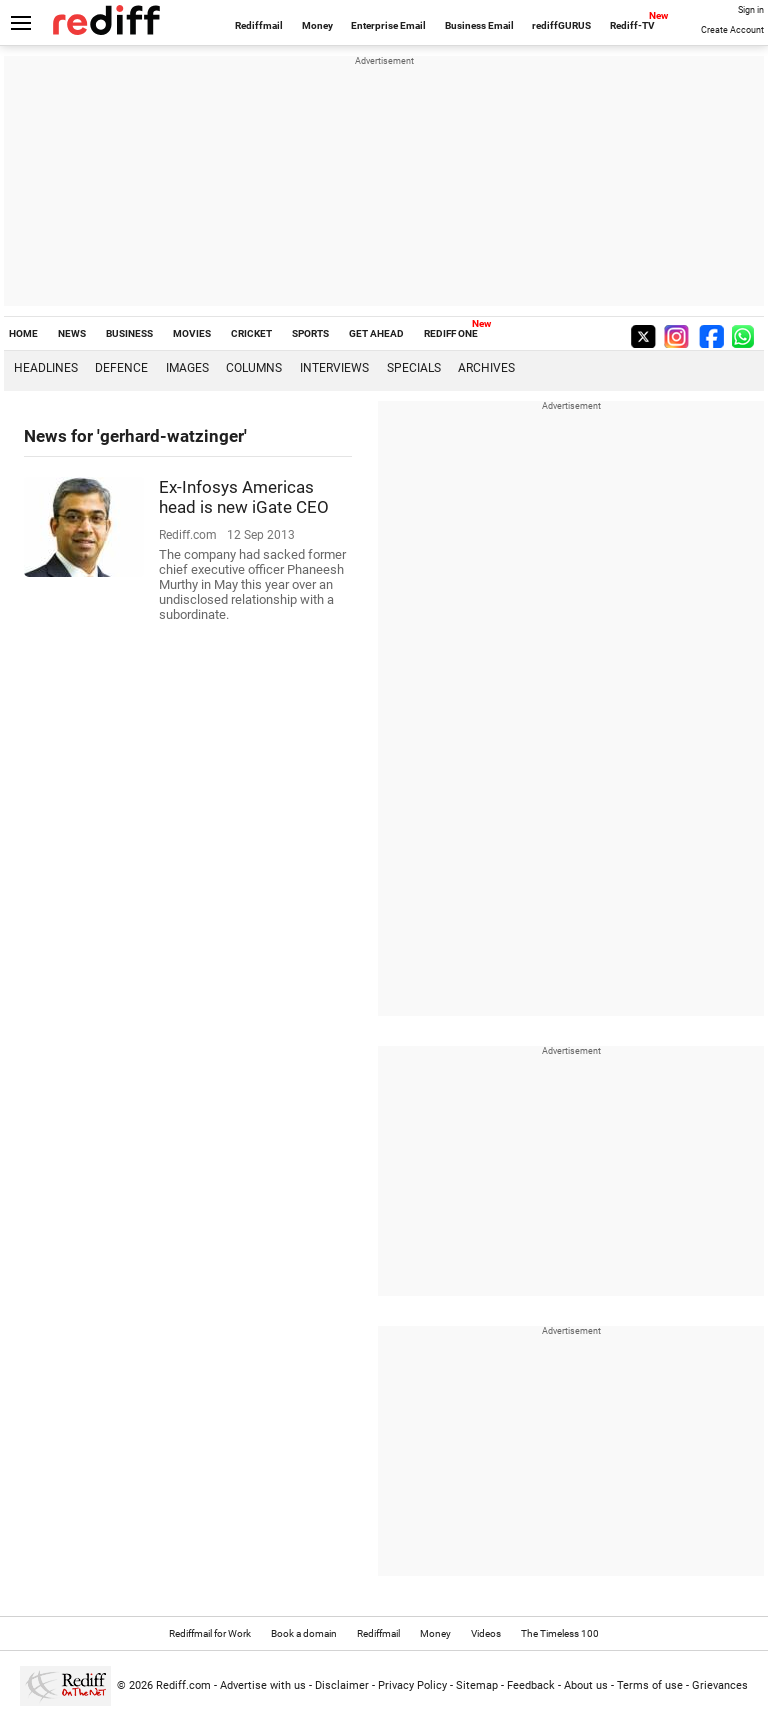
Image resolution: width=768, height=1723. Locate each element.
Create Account (732, 30)
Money (317, 25)
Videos (486, 1633)
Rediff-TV (632, 25)
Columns (254, 368)
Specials (414, 368)
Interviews (334, 368)
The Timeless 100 (560, 1633)
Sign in (751, 10)
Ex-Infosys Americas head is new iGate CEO (244, 497)
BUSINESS (129, 333)
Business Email (479, 25)
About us (586, 1685)
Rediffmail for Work (210, 1633)
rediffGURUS (561, 25)
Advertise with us (263, 1685)
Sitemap (477, 1685)
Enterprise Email (388, 25)
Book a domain (304, 1633)
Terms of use (650, 1685)
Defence (121, 368)
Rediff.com (183, 1685)
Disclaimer (342, 1685)
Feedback (531, 1685)
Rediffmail (259, 25)
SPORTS (310, 333)
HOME (23, 333)
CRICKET (251, 333)
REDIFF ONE (451, 333)
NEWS (72, 333)
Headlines (46, 368)
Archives (486, 368)
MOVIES (192, 333)
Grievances (720, 1685)
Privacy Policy (412, 1685)
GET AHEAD (376, 333)
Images (187, 368)
